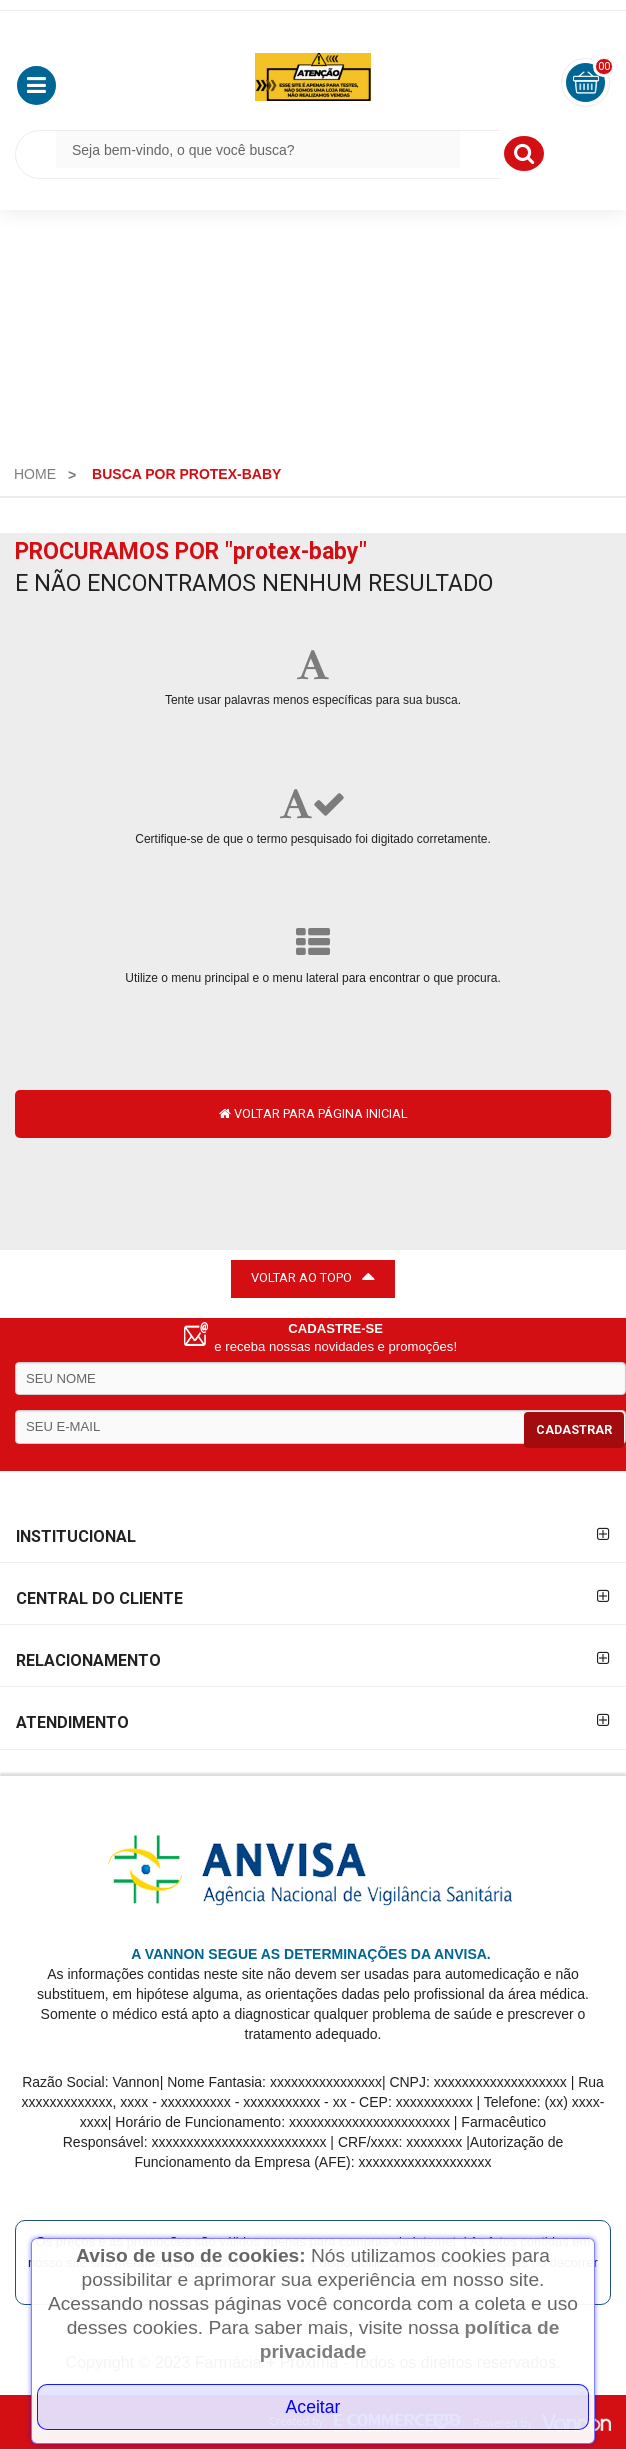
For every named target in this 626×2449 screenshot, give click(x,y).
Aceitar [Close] (313, 2407)
